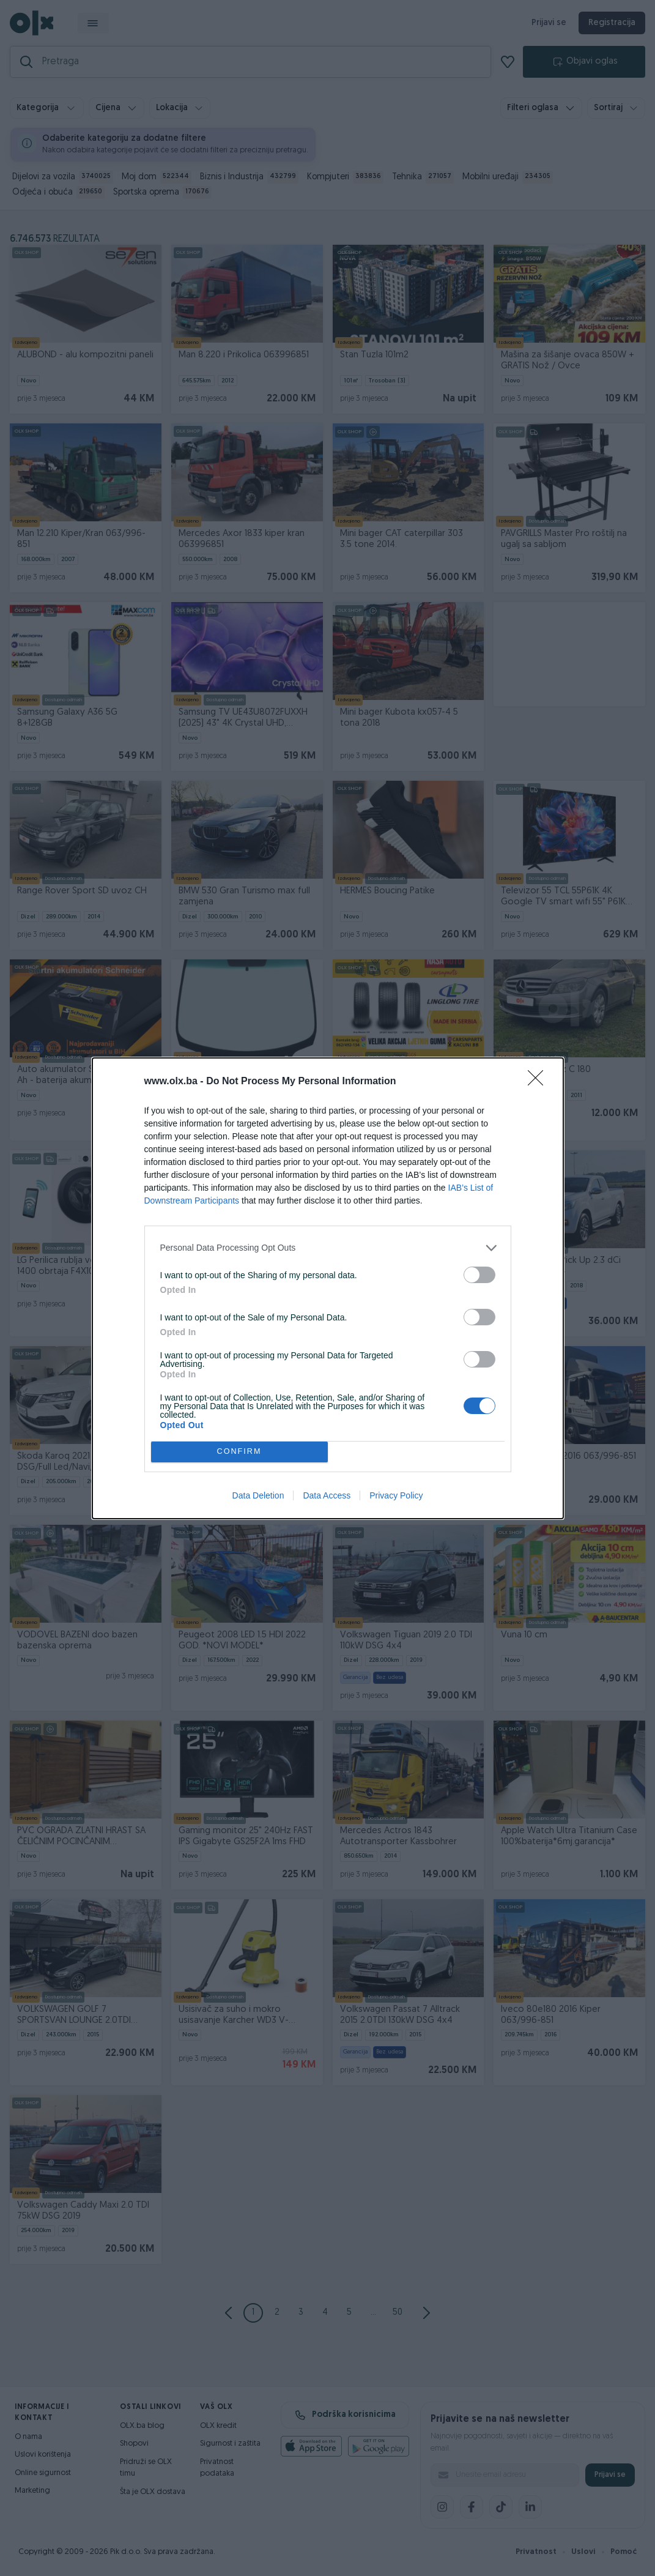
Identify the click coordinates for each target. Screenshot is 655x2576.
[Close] (539, 1081)
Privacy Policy (396, 1495)
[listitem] (327, 1247)
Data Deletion (258, 1495)
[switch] (479, 1275)
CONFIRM (239, 1451)
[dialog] (327, 1288)
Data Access (326, 1495)
